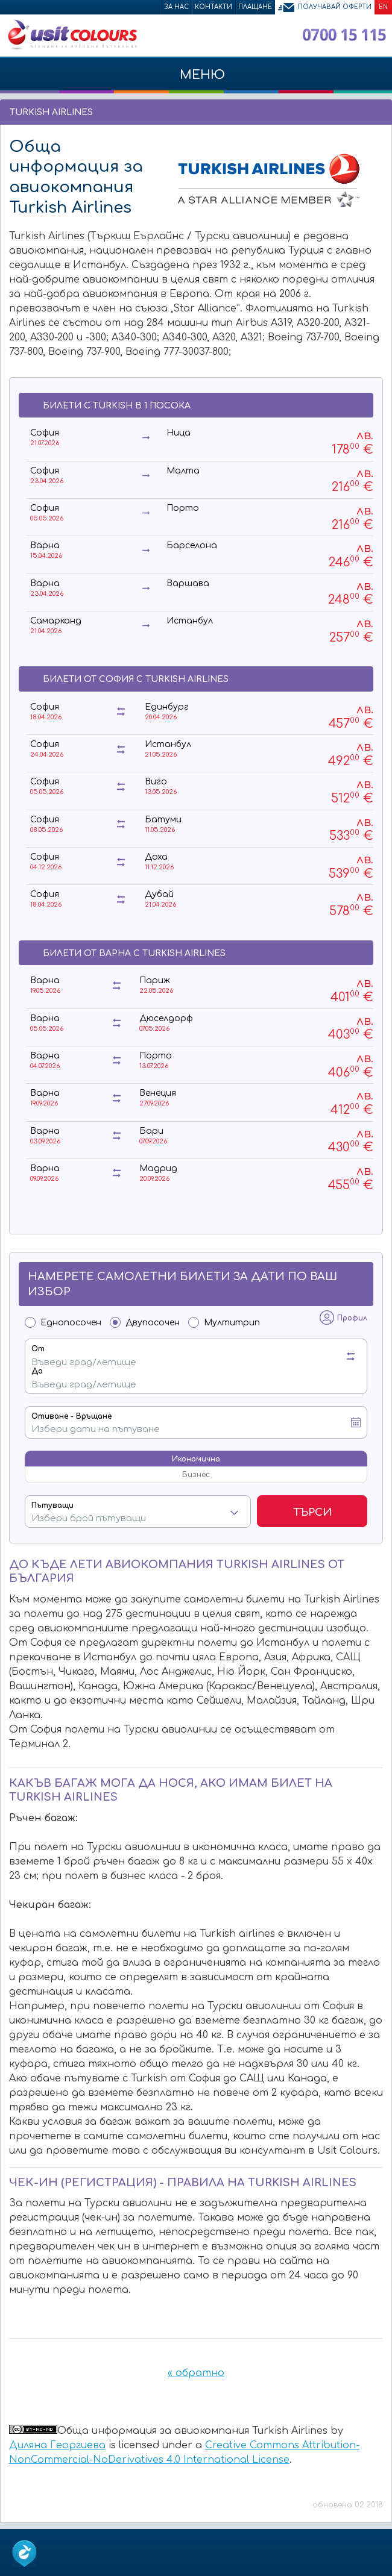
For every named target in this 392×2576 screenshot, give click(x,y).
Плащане (255, 7)
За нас (176, 7)
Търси (312, 1512)
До (37, 1371)
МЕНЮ (196, 80)
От (38, 1348)
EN (383, 7)
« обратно (196, 2373)
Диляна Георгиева (57, 2445)
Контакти (213, 7)
